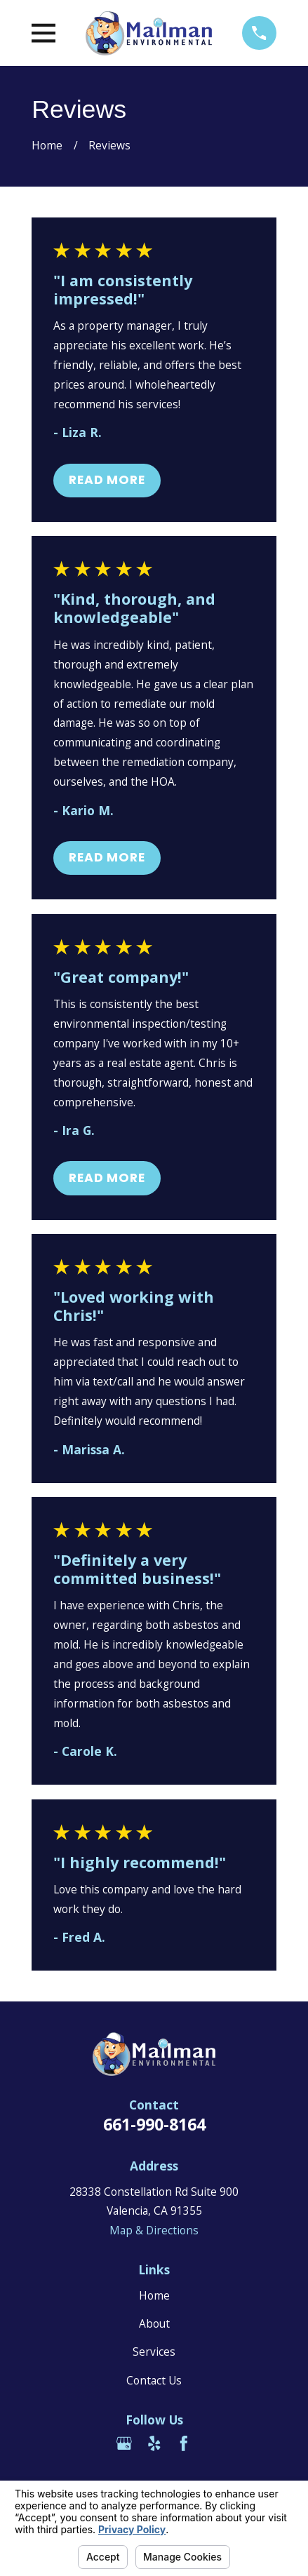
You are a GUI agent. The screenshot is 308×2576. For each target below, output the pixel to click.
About (154, 2323)
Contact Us (154, 2380)
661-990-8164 (154, 2124)
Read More (107, 479)
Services (154, 2351)
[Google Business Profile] (124, 2443)
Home (154, 2295)
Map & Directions (154, 2230)
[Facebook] (184, 2443)
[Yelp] (154, 2443)
